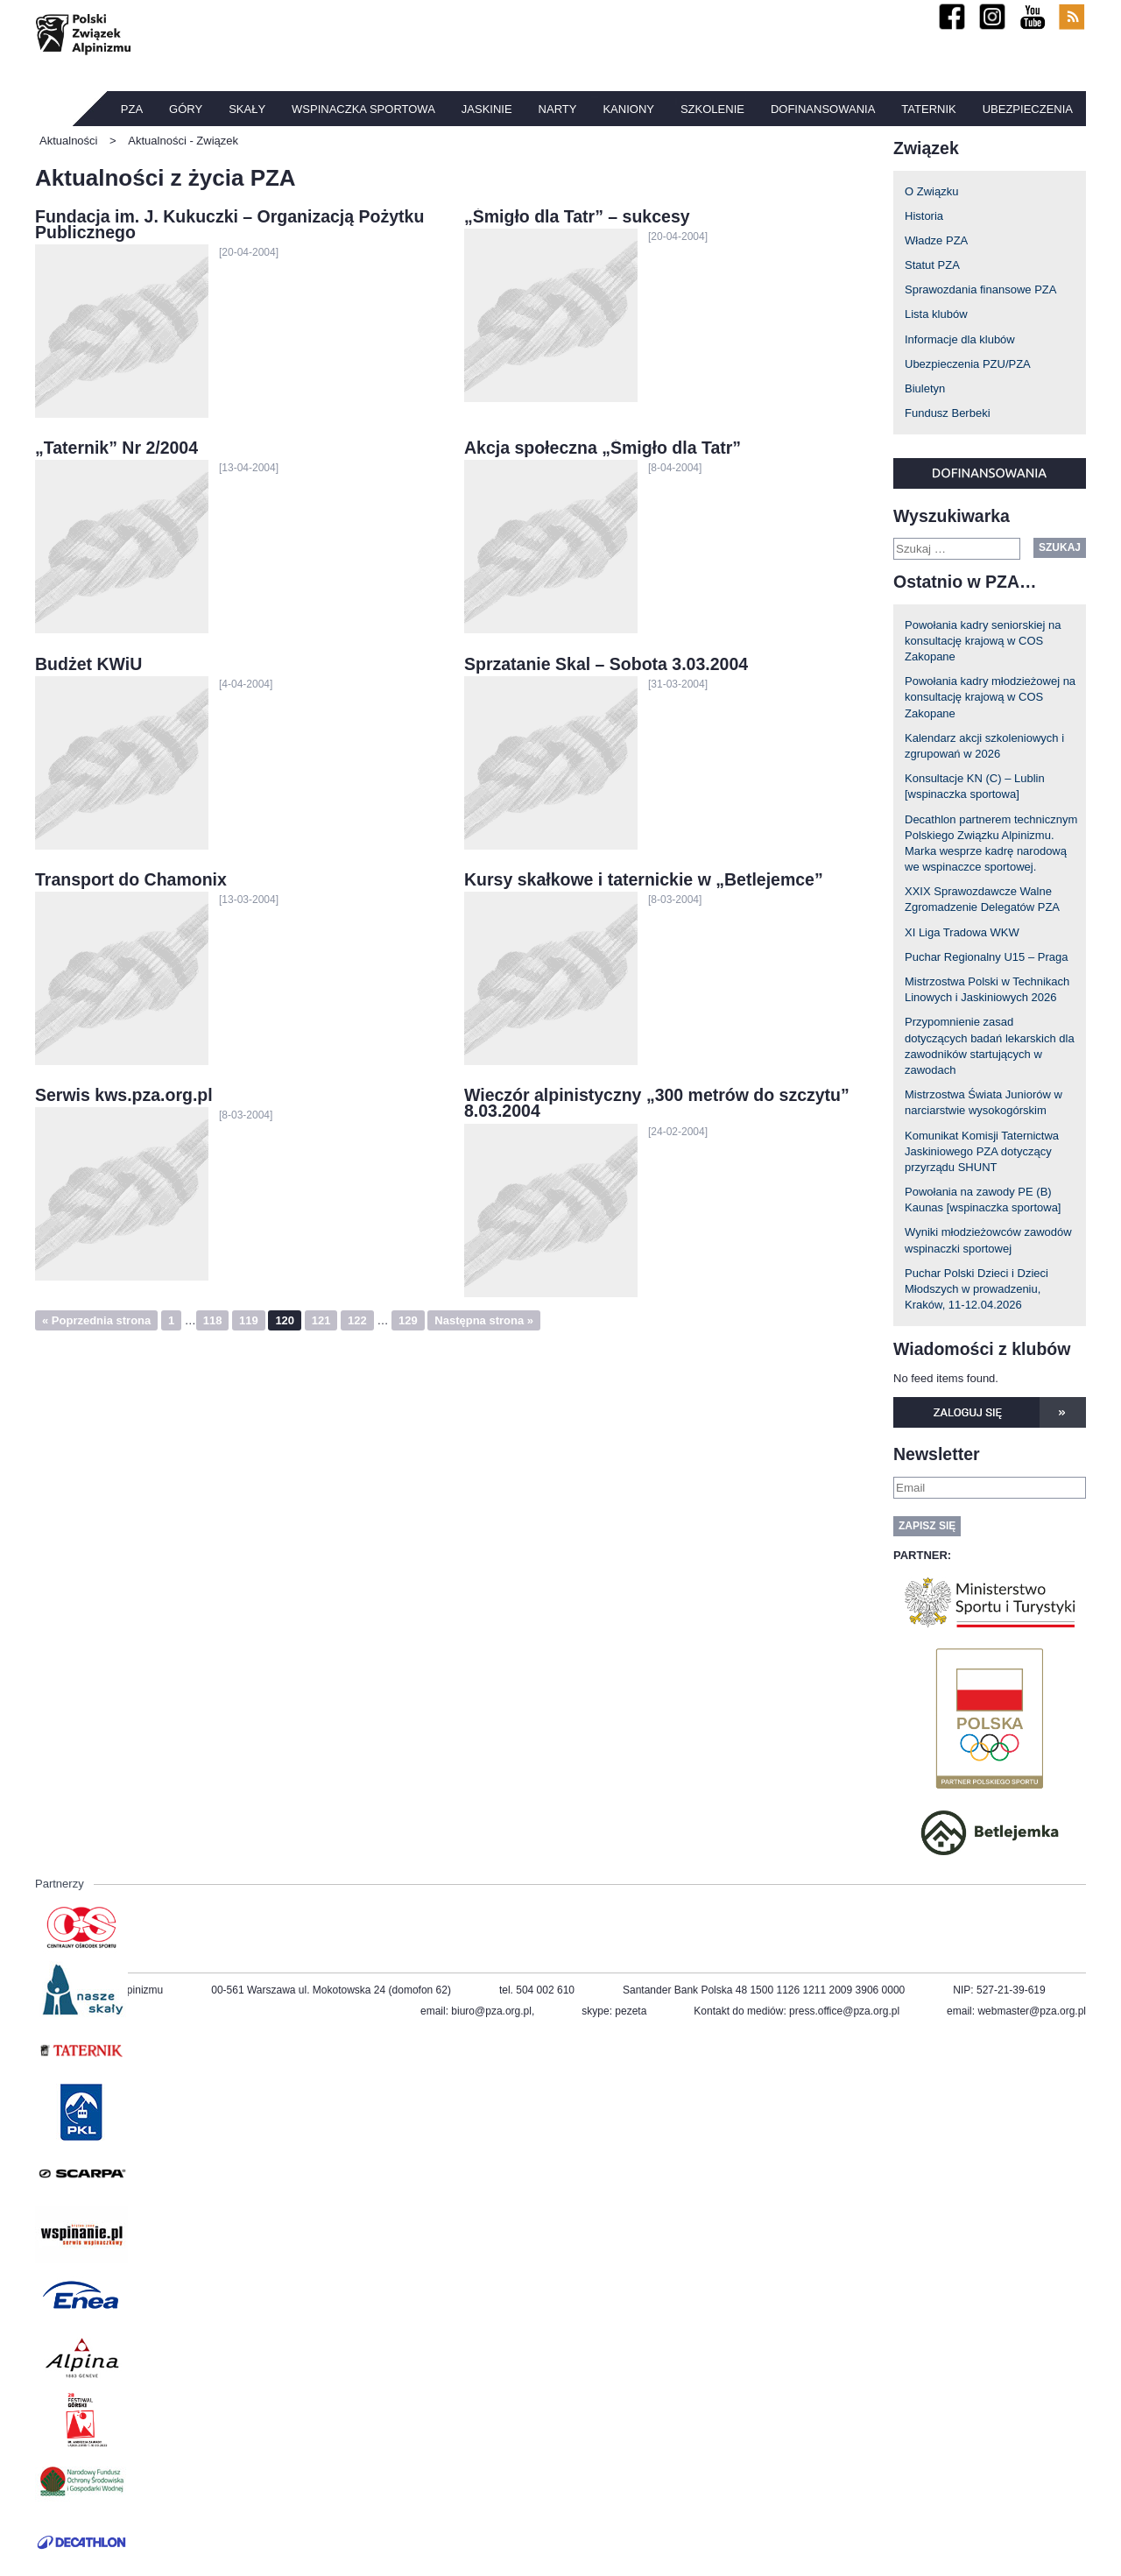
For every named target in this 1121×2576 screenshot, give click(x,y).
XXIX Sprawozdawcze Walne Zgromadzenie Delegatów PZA (982, 899)
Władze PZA (936, 240)
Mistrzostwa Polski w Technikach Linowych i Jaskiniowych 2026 (987, 989)
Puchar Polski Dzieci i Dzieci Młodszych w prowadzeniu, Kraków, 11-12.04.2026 (976, 1289)
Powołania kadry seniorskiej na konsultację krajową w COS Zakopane (983, 640)
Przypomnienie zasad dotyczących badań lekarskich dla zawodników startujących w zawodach (990, 1045)
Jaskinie (487, 109)
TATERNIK (928, 109)
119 (248, 1320)
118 (212, 1320)
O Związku (931, 191)
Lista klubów (936, 314)
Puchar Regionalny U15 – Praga (986, 956)
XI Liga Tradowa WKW (962, 932)
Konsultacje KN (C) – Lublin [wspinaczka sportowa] (975, 786)
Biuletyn (925, 388)
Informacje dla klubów (960, 339)
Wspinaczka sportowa (363, 109)
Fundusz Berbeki (948, 413)
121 (321, 1320)
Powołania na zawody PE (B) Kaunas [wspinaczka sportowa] (983, 1199)
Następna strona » (483, 1320)
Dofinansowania (823, 109)
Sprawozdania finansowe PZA (980, 289)
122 (357, 1320)
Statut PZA (932, 265)
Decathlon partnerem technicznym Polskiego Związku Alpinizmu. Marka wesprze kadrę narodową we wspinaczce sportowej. (991, 843)
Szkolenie (712, 109)
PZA (132, 109)
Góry (185, 109)
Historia (924, 215)
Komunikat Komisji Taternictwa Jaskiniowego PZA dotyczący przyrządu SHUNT (982, 1151)
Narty (558, 109)
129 (408, 1320)
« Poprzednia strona (96, 1320)
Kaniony (628, 109)
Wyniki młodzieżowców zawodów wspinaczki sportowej (988, 1239)
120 (284, 1320)
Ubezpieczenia (1028, 109)
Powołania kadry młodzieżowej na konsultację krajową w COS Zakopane (990, 696)
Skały (247, 109)
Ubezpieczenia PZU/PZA (968, 364)
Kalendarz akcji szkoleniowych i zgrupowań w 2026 (984, 745)
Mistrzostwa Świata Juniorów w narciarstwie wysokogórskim (983, 1102)
